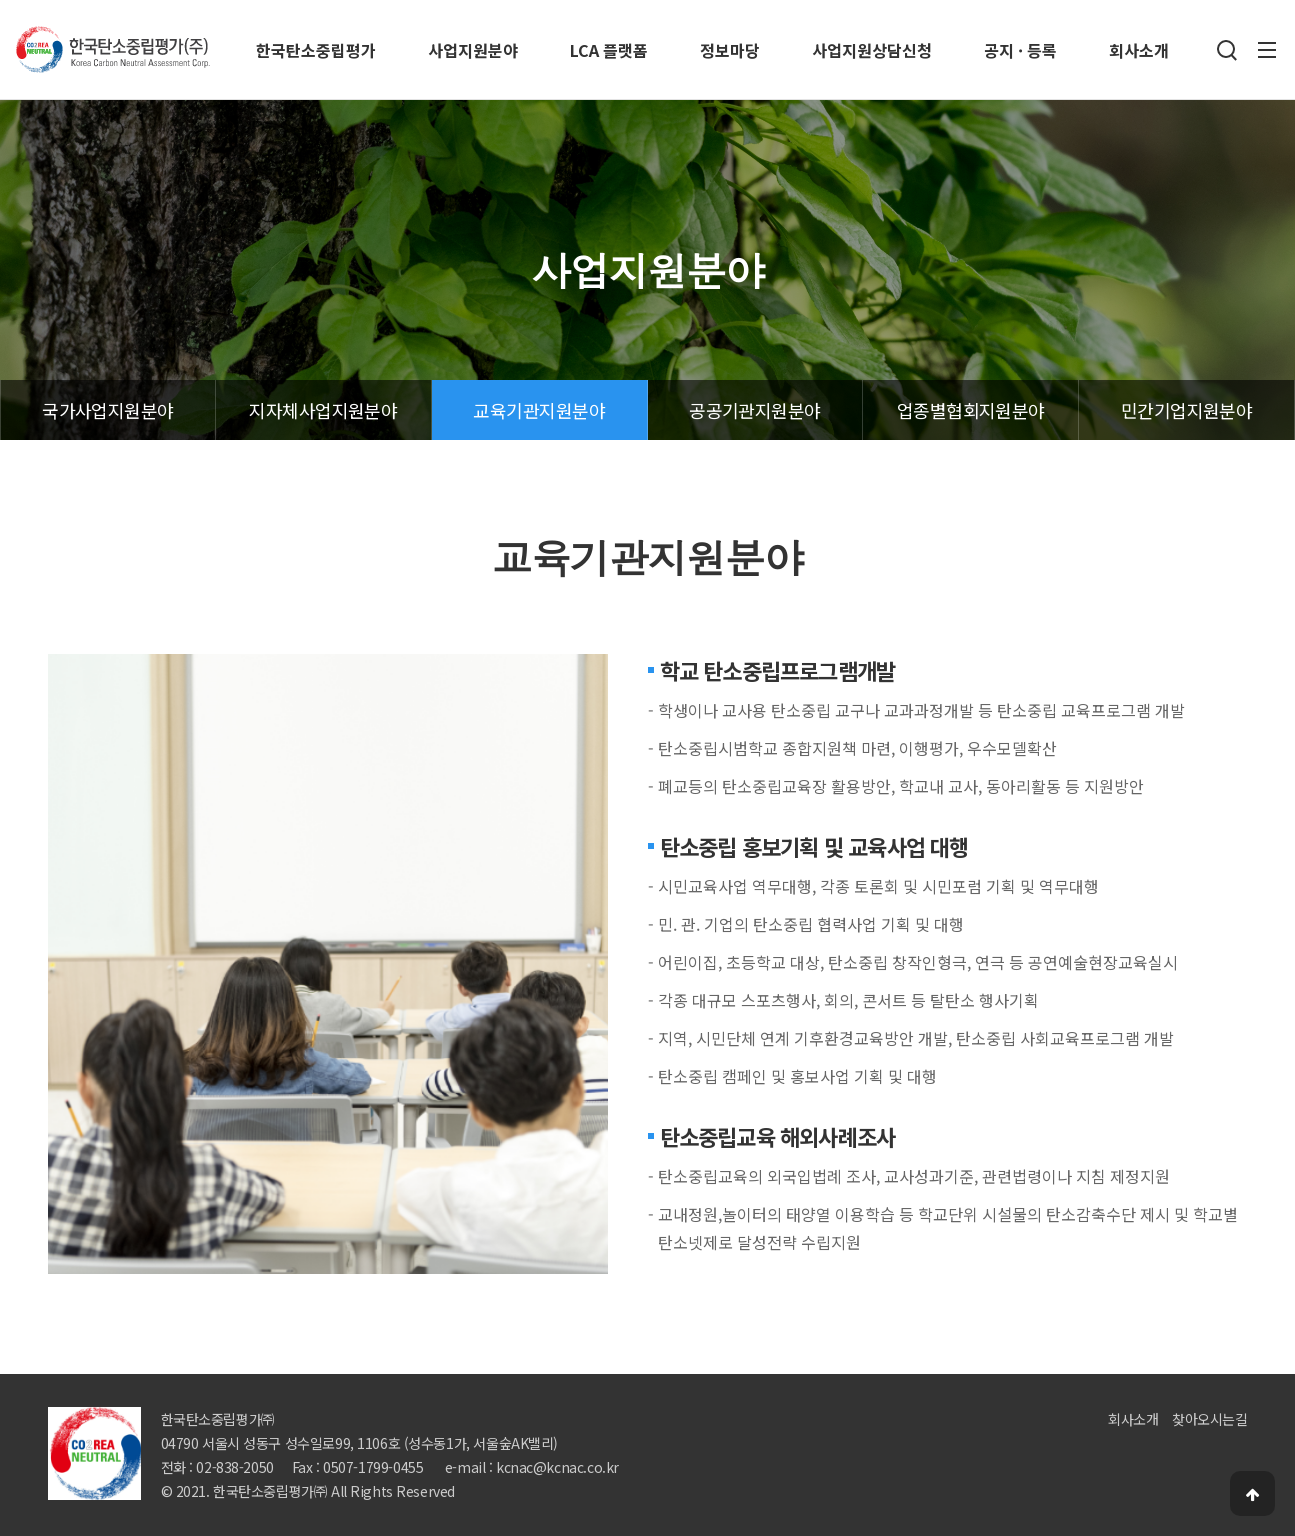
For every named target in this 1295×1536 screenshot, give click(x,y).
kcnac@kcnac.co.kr (557, 1467)
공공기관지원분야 (755, 410)
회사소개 (1139, 50)
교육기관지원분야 (539, 410)
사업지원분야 (473, 50)
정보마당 (730, 50)
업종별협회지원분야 (971, 410)
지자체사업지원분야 (323, 410)
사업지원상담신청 (872, 50)
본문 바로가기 (0, 0)
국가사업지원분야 (108, 410)
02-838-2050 (234, 1467)
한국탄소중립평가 (316, 50)
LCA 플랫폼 (609, 50)
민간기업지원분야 (1187, 410)
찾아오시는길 (1209, 1419)
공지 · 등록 (1020, 50)
